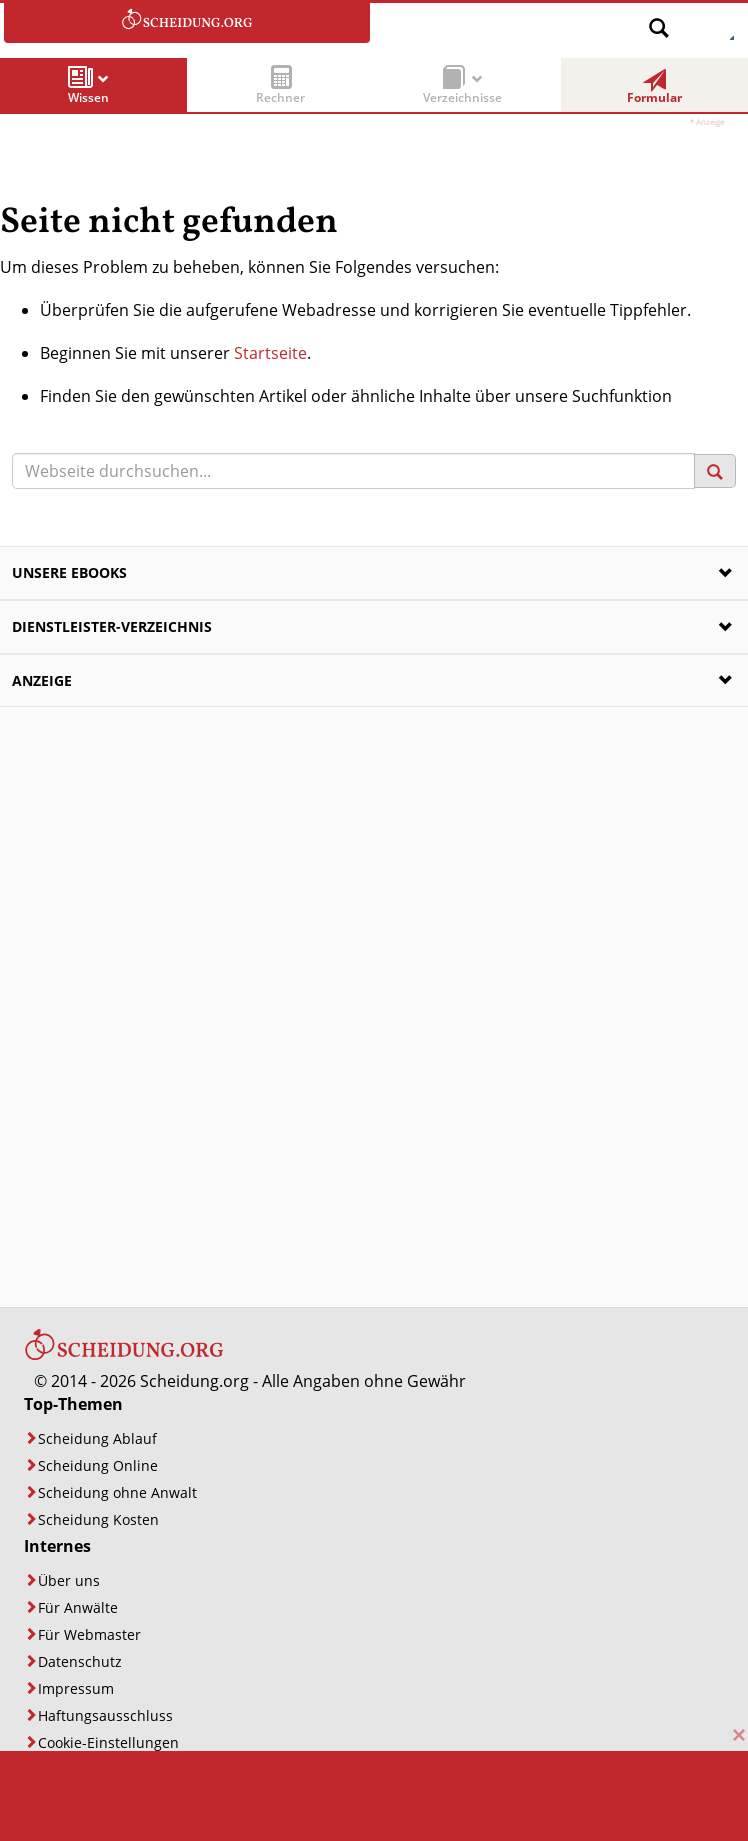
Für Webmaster (89, 1634)
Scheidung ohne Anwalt (117, 1492)
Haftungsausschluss (105, 1715)
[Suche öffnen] (659, 20)
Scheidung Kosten (98, 1519)
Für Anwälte (78, 1607)
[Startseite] (124, 1356)
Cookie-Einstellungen (108, 1742)
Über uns (69, 1580)
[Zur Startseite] (187, 23)
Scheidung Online (98, 1465)
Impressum (76, 1688)
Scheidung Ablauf (97, 1438)
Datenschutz (80, 1661)
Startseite (270, 353)
